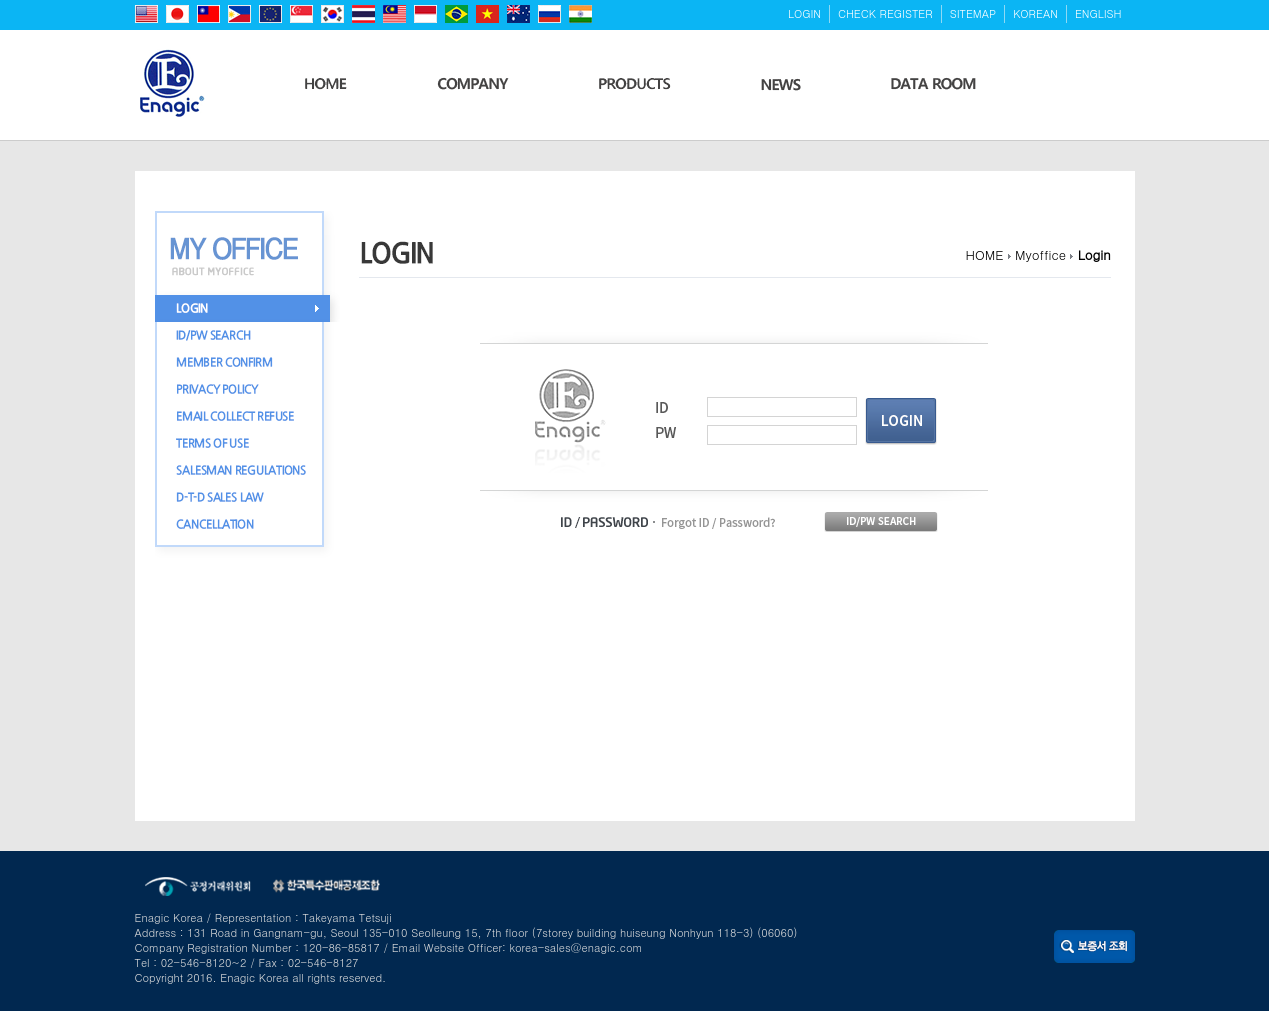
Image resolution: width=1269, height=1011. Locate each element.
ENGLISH (1098, 13)
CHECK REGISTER (885, 13)
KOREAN (1035, 13)
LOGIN (804, 13)
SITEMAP (973, 13)
